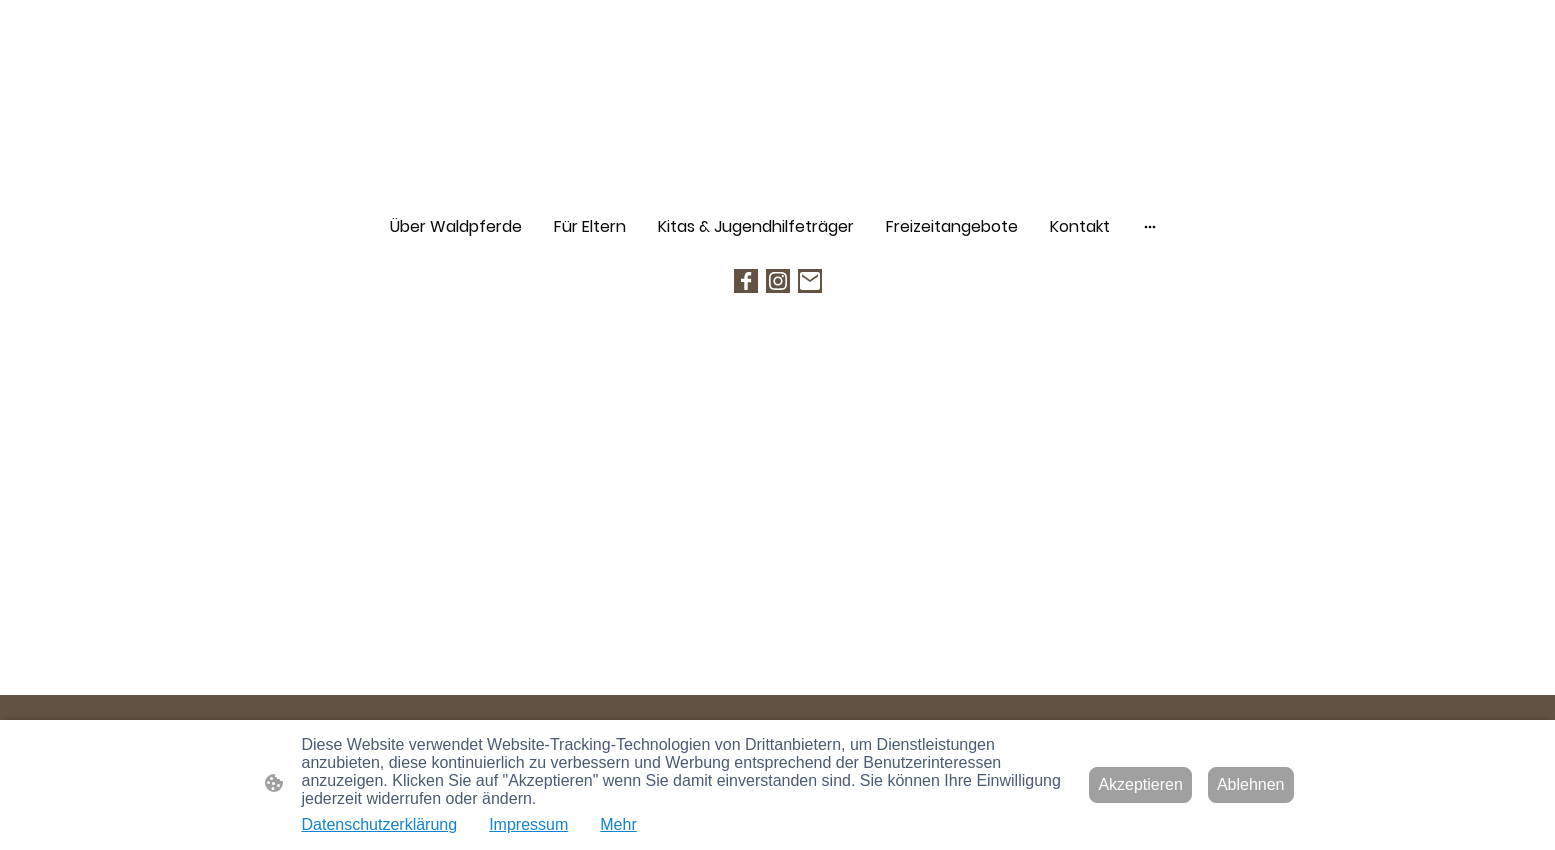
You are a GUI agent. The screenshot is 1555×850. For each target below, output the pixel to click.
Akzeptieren (1140, 784)
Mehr (618, 824)
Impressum (528, 824)
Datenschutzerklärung (380, 824)
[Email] (810, 281)
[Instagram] (778, 281)
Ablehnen (1251, 784)
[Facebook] (746, 281)
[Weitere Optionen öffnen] (1150, 227)
